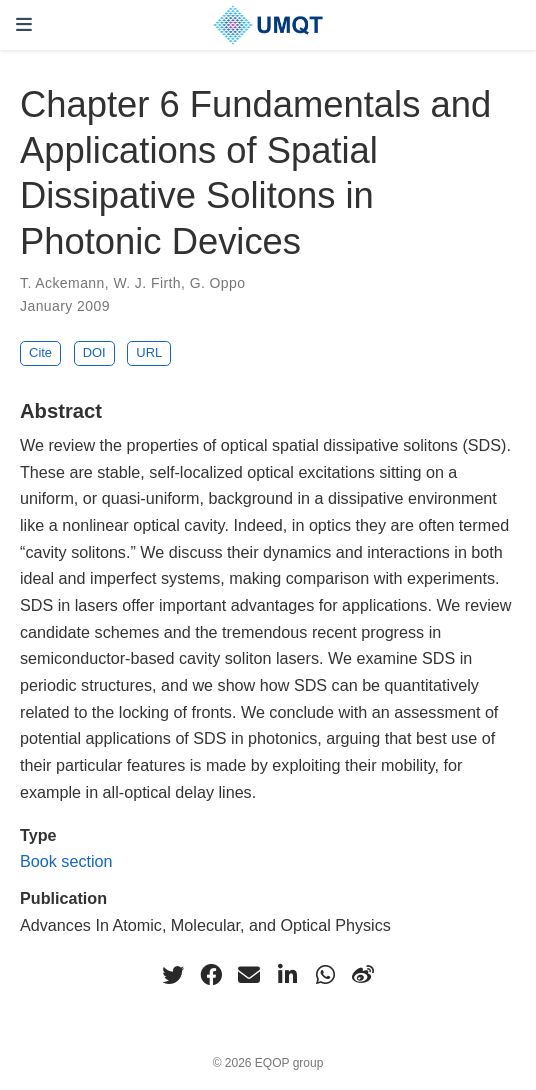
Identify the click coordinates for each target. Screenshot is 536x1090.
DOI (94, 352)
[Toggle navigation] (24, 24)
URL (149, 352)
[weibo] (363, 975)
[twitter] (173, 975)
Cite (40, 352)
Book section (66, 861)
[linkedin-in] (287, 975)
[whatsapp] (325, 975)
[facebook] (211, 975)
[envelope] (249, 975)
